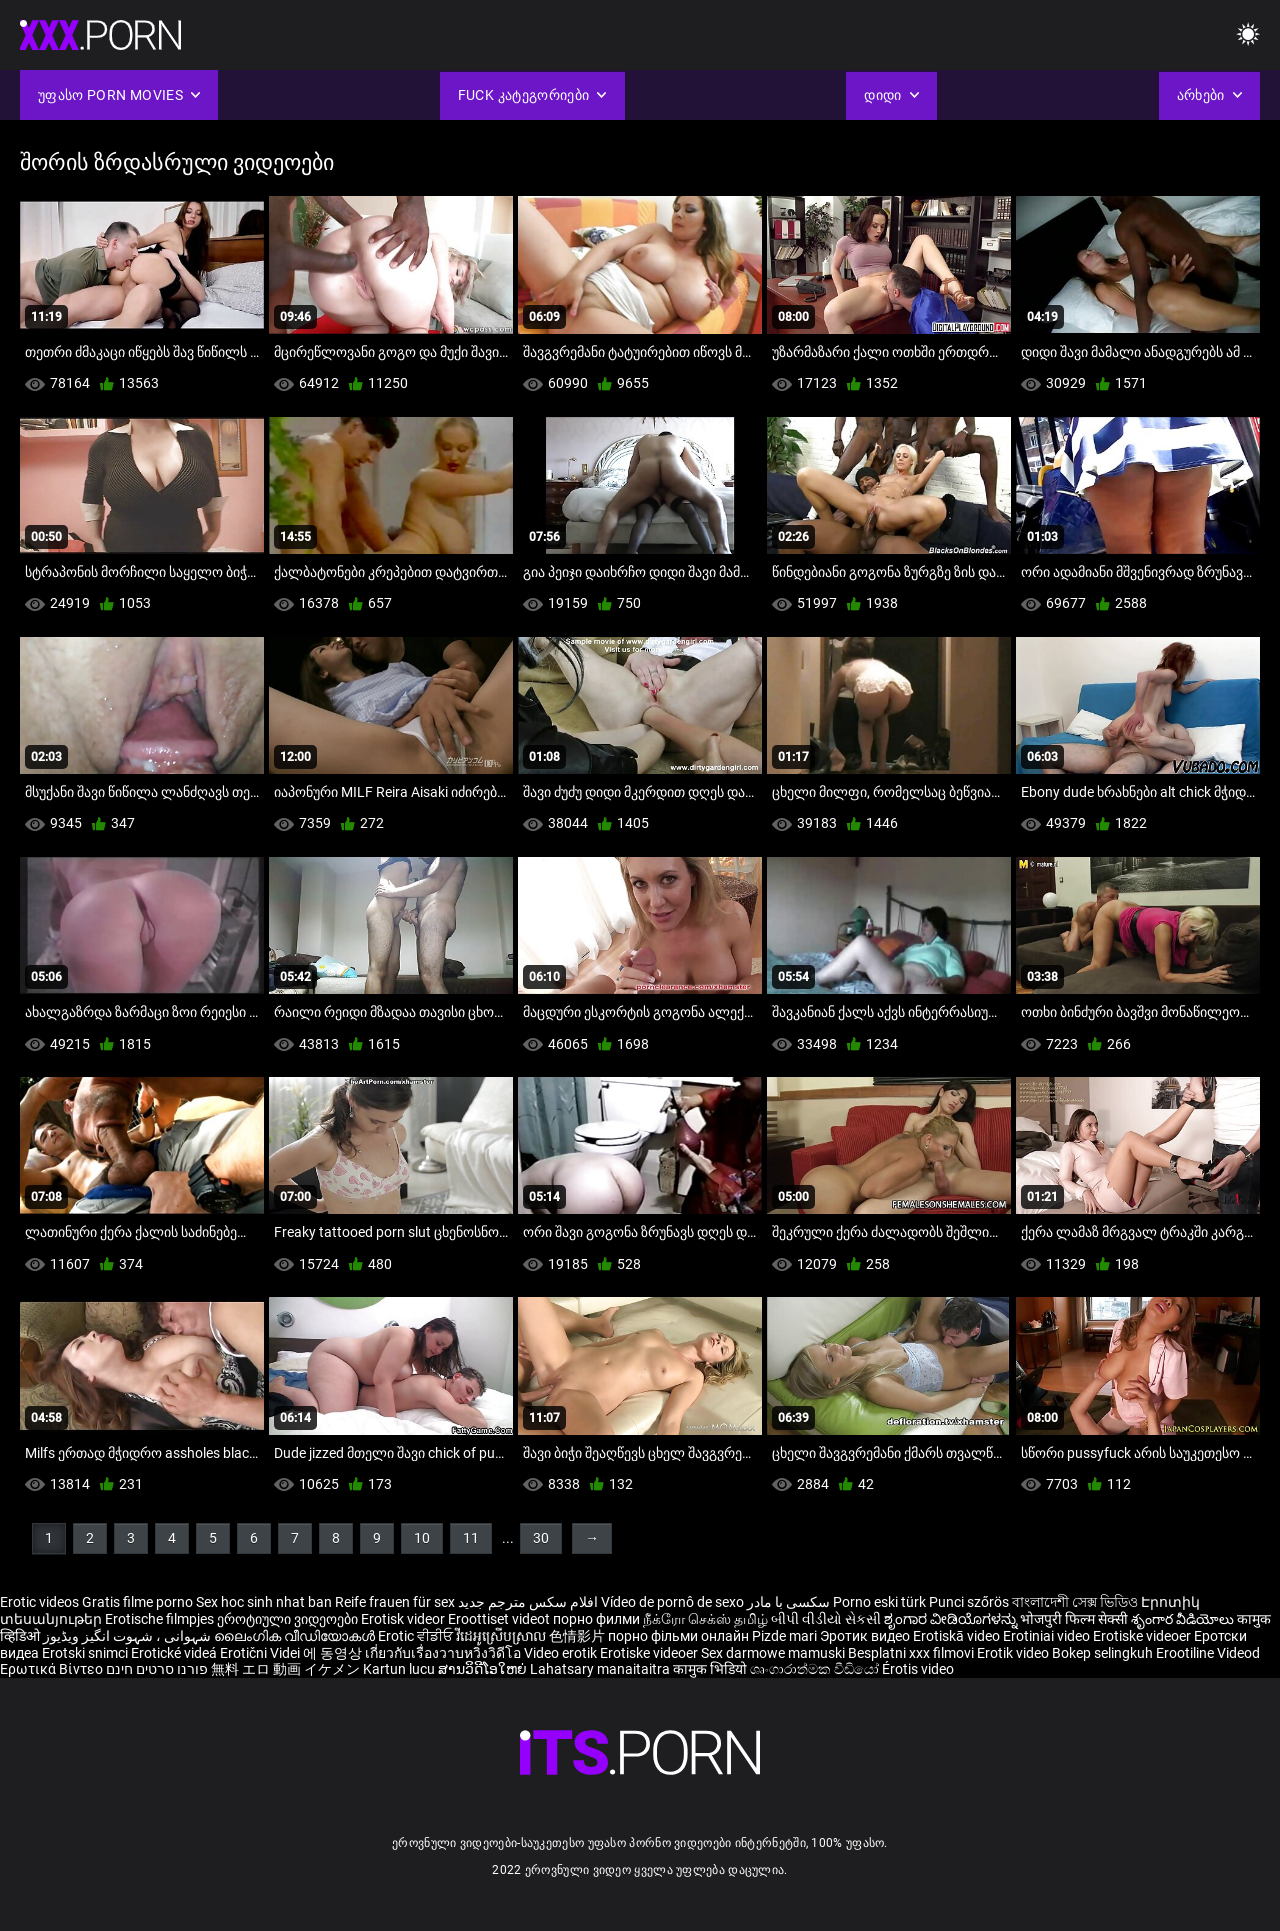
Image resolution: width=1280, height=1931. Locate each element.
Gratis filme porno (137, 1602)
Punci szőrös (969, 1602)
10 (422, 1538)
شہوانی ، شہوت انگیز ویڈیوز (128, 1636)
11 (471, 1538)
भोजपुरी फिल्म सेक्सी (1074, 1619)
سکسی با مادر (788, 1602)
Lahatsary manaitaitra (601, 1669)
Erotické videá (175, 1653)
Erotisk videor (404, 1619)
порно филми (596, 1619)
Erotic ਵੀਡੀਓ (417, 1636)
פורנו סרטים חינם (157, 1669)
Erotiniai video (1048, 1636)
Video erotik (562, 1653)
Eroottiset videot (500, 1619)
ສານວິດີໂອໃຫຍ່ (484, 1669)
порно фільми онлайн (678, 1636)
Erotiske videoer (1143, 1636)
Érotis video (918, 1669)
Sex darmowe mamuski (773, 1653)
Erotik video (1014, 1653)
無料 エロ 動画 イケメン (285, 1669)
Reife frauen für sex (395, 1602)
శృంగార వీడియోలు (1184, 1619)
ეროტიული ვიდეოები (289, 1619)
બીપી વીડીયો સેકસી (826, 1619)
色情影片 (578, 1636)
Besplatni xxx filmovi (911, 1653)
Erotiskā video (958, 1636)
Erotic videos (41, 1602)
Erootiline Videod (1208, 1653)
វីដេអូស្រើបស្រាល (502, 1636)
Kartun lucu (400, 1669)
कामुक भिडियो (711, 1669)
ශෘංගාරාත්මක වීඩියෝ (816, 1669)
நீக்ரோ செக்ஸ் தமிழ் (705, 1619)
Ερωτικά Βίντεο (53, 1669)
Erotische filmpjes (159, 1619)
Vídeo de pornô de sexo (672, 1602)
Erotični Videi (261, 1653)
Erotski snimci (86, 1653)
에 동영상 (334, 1653)
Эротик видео (866, 1636)
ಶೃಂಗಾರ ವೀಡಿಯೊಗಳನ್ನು (952, 1619)
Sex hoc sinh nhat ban (264, 1602)
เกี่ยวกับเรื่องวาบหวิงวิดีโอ (444, 1653)
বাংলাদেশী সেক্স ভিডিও (1075, 1602)
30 (541, 1538)
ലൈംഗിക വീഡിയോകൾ (296, 1636)
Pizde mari (784, 1636)
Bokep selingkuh (1102, 1653)
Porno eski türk (879, 1602)
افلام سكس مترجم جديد (528, 1602)
